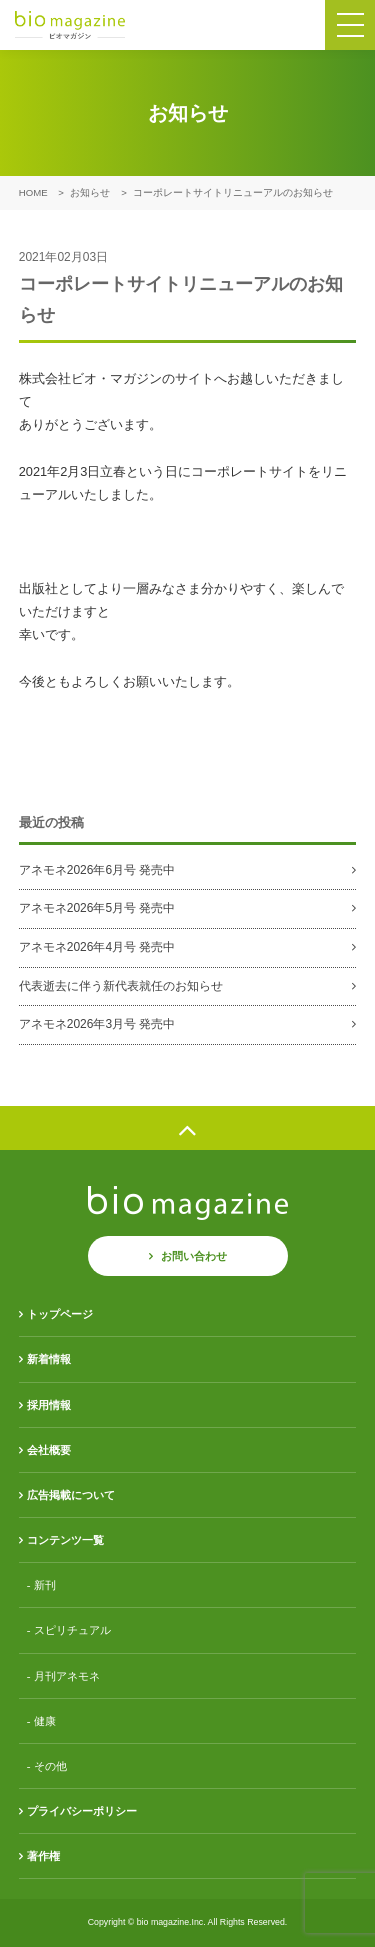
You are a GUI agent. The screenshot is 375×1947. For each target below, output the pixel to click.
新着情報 (49, 1359)
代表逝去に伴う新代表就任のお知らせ (121, 986)
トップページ (60, 1314)
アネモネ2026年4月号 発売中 (97, 947)
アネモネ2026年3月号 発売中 (97, 1024)
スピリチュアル (72, 1630)
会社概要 (49, 1450)
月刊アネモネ (67, 1676)
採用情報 (49, 1405)
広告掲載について (71, 1495)
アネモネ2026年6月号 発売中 (97, 870)
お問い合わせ (194, 1256)
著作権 (43, 1856)
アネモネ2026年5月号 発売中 (97, 908)
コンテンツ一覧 (65, 1540)
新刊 (45, 1585)
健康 (45, 1721)
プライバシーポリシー (82, 1811)
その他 (50, 1766)
